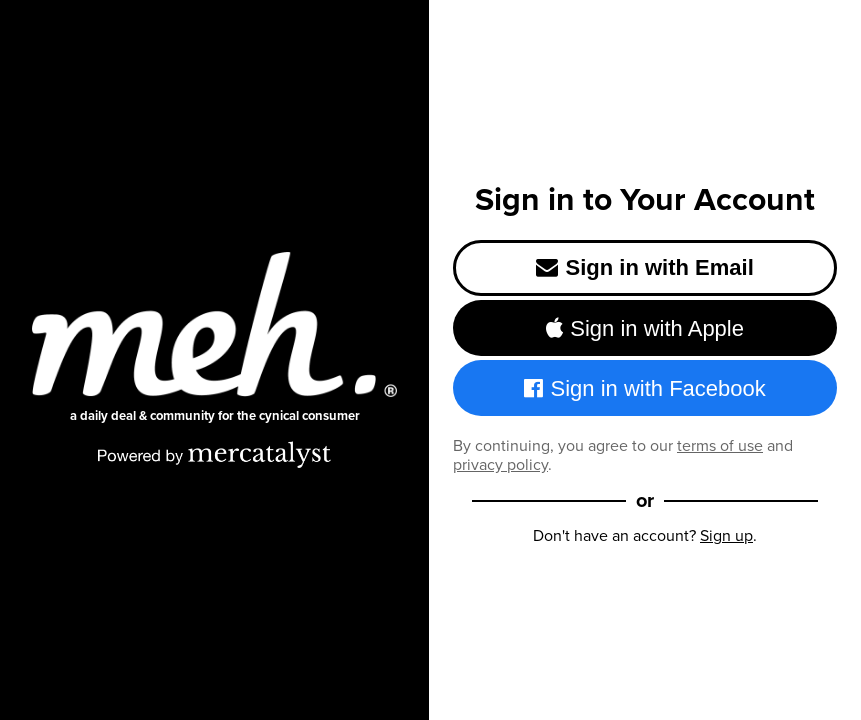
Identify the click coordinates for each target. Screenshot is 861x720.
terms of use (720, 445)
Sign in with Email (645, 267)
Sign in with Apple (645, 328)
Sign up (726, 535)
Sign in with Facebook (645, 388)
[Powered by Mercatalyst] (215, 454)
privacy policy (500, 464)
